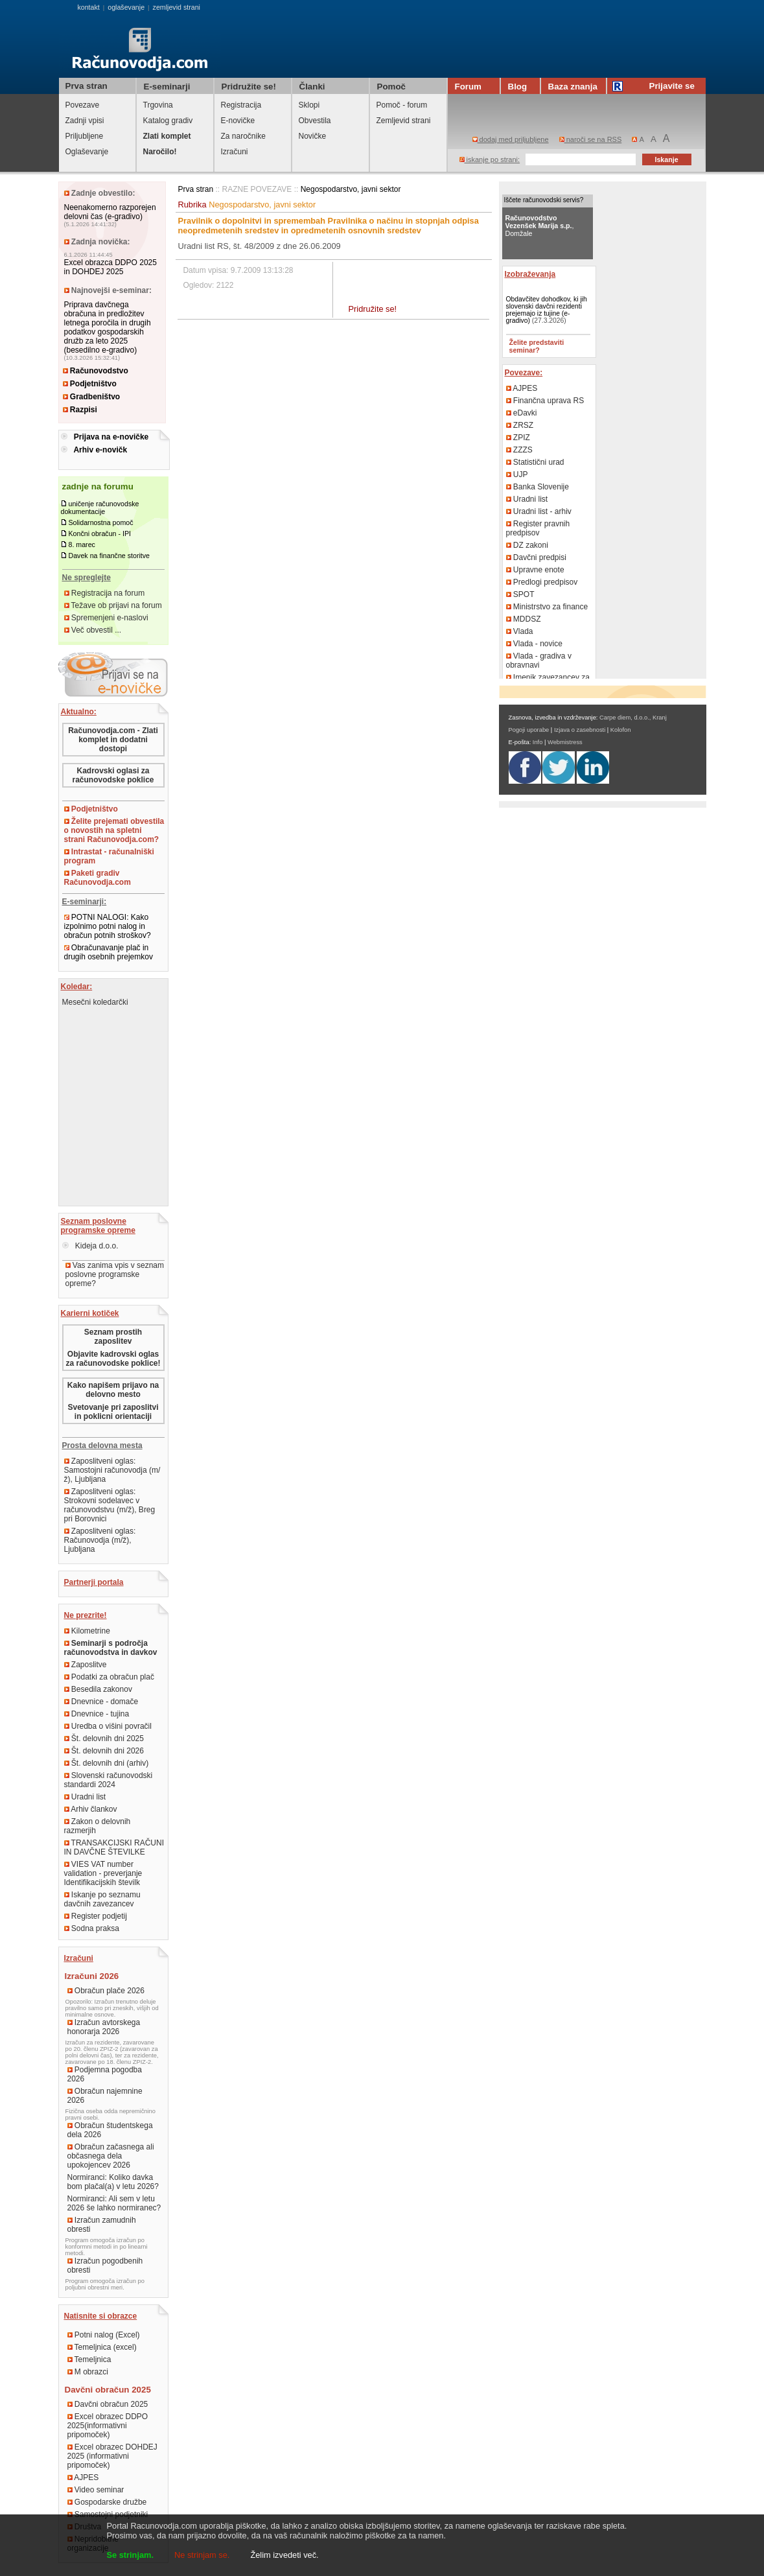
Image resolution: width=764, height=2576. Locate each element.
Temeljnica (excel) (102, 2347)
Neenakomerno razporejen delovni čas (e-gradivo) (110, 212)
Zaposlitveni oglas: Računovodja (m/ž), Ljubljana (100, 1540)
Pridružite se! (373, 309)
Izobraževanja (530, 274)
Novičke (313, 136)
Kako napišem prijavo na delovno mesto (113, 1390)
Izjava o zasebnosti (579, 730)
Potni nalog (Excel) (103, 2334)
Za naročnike (243, 136)
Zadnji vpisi (84, 120)
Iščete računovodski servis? (544, 200)
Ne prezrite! (85, 1615)
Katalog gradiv (168, 120)
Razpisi (80, 409)
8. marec (81, 544)
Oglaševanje (87, 151)
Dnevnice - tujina (97, 1713)
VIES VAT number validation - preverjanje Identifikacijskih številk (103, 1873)
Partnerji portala (94, 1582)
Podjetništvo (90, 383)
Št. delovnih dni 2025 (104, 1738)
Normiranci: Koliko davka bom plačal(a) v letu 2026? (113, 2182)
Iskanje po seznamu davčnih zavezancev (102, 1899)
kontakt (88, 7)
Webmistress (565, 742)
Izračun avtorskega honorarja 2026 (104, 2027)
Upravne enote (535, 569)
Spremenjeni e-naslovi (106, 617)
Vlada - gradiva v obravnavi (539, 660)
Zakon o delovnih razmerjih (97, 1826)
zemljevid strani (176, 7)
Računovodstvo (95, 370)
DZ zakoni (527, 545)
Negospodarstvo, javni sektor (351, 189)
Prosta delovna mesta (102, 1445)
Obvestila (315, 120)
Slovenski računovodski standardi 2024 (108, 1780)
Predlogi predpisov (542, 582)
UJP (517, 474)
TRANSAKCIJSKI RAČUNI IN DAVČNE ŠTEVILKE (114, 1847)
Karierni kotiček (90, 1313)
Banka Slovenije (537, 486)
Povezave (82, 105)
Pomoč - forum (402, 105)
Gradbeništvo (92, 396)
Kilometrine (87, 1630)
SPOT (520, 594)
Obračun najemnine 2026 (105, 2096)
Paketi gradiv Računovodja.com (97, 878)
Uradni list (85, 1796)
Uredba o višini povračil (108, 1726)
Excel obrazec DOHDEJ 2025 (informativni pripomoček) (112, 2456)
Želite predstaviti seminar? (536, 346)
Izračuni (234, 151)
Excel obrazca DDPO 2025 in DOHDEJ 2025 (110, 267)
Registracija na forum (104, 593)
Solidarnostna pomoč (100, 522)
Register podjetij (95, 1916)
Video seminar (95, 2489)
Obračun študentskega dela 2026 (110, 2130)
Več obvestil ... (93, 630)
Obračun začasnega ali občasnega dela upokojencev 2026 (110, 2156)
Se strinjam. (130, 2555)
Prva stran (86, 86)
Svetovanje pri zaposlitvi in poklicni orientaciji (112, 1412)
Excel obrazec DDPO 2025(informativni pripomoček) (107, 2425)
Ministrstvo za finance (547, 606)
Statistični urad (535, 462)
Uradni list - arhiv (539, 511)
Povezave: (524, 372)
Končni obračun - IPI (99, 533)
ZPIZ (518, 437)
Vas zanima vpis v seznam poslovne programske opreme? (115, 1274)
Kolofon (620, 730)
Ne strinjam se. (201, 2555)
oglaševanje (126, 7)
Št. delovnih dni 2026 (104, 1750)
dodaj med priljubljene (510, 139)
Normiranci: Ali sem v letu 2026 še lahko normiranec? (114, 2203)
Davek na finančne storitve (109, 555)
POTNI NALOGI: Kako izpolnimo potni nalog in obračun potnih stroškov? (107, 926)
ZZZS (519, 449)
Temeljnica (89, 2359)
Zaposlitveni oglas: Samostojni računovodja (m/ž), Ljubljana (112, 1470)
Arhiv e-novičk (100, 449)
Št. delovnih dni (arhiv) (106, 1763)
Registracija (241, 105)
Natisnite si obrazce (100, 2316)
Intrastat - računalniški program (109, 856)
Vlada (519, 631)
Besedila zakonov (98, 1689)
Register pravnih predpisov (538, 528)
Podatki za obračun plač (109, 1676)
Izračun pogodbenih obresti (105, 2265)
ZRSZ (520, 425)
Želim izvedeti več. (284, 2555)
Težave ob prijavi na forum (113, 605)
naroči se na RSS (590, 139)
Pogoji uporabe (529, 730)
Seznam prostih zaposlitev (113, 1337)
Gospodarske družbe (107, 2502)
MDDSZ (523, 619)
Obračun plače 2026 (106, 1990)
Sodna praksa (91, 1928)
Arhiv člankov (90, 1809)
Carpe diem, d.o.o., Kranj (633, 717)
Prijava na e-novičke (111, 436)
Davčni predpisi (536, 557)
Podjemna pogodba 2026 (104, 2074)
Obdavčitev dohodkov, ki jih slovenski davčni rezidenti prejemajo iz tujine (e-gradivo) (546, 310)
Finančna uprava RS (545, 400)
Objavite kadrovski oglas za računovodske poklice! (112, 1359)
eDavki (521, 412)
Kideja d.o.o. (90, 1245)
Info (538, 742)
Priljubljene (84, 136)
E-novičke (238, 120)
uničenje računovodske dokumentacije (100, 507)
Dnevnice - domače (101, 1701)
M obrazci (87, 2371)
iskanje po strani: (489, 159)
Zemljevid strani (403, 120)
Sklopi (309, 105)
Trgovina (158, 105)
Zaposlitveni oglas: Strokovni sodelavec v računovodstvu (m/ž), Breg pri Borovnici (110, 1505)
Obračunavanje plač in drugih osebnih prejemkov (108, 952)
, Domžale (539, 225)
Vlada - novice (534, 643)
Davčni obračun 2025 (107, 2404)
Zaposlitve (85, 1664)
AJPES (83, 2477)
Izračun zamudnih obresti (101, 2225)
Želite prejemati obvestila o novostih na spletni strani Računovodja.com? (114, 830)
